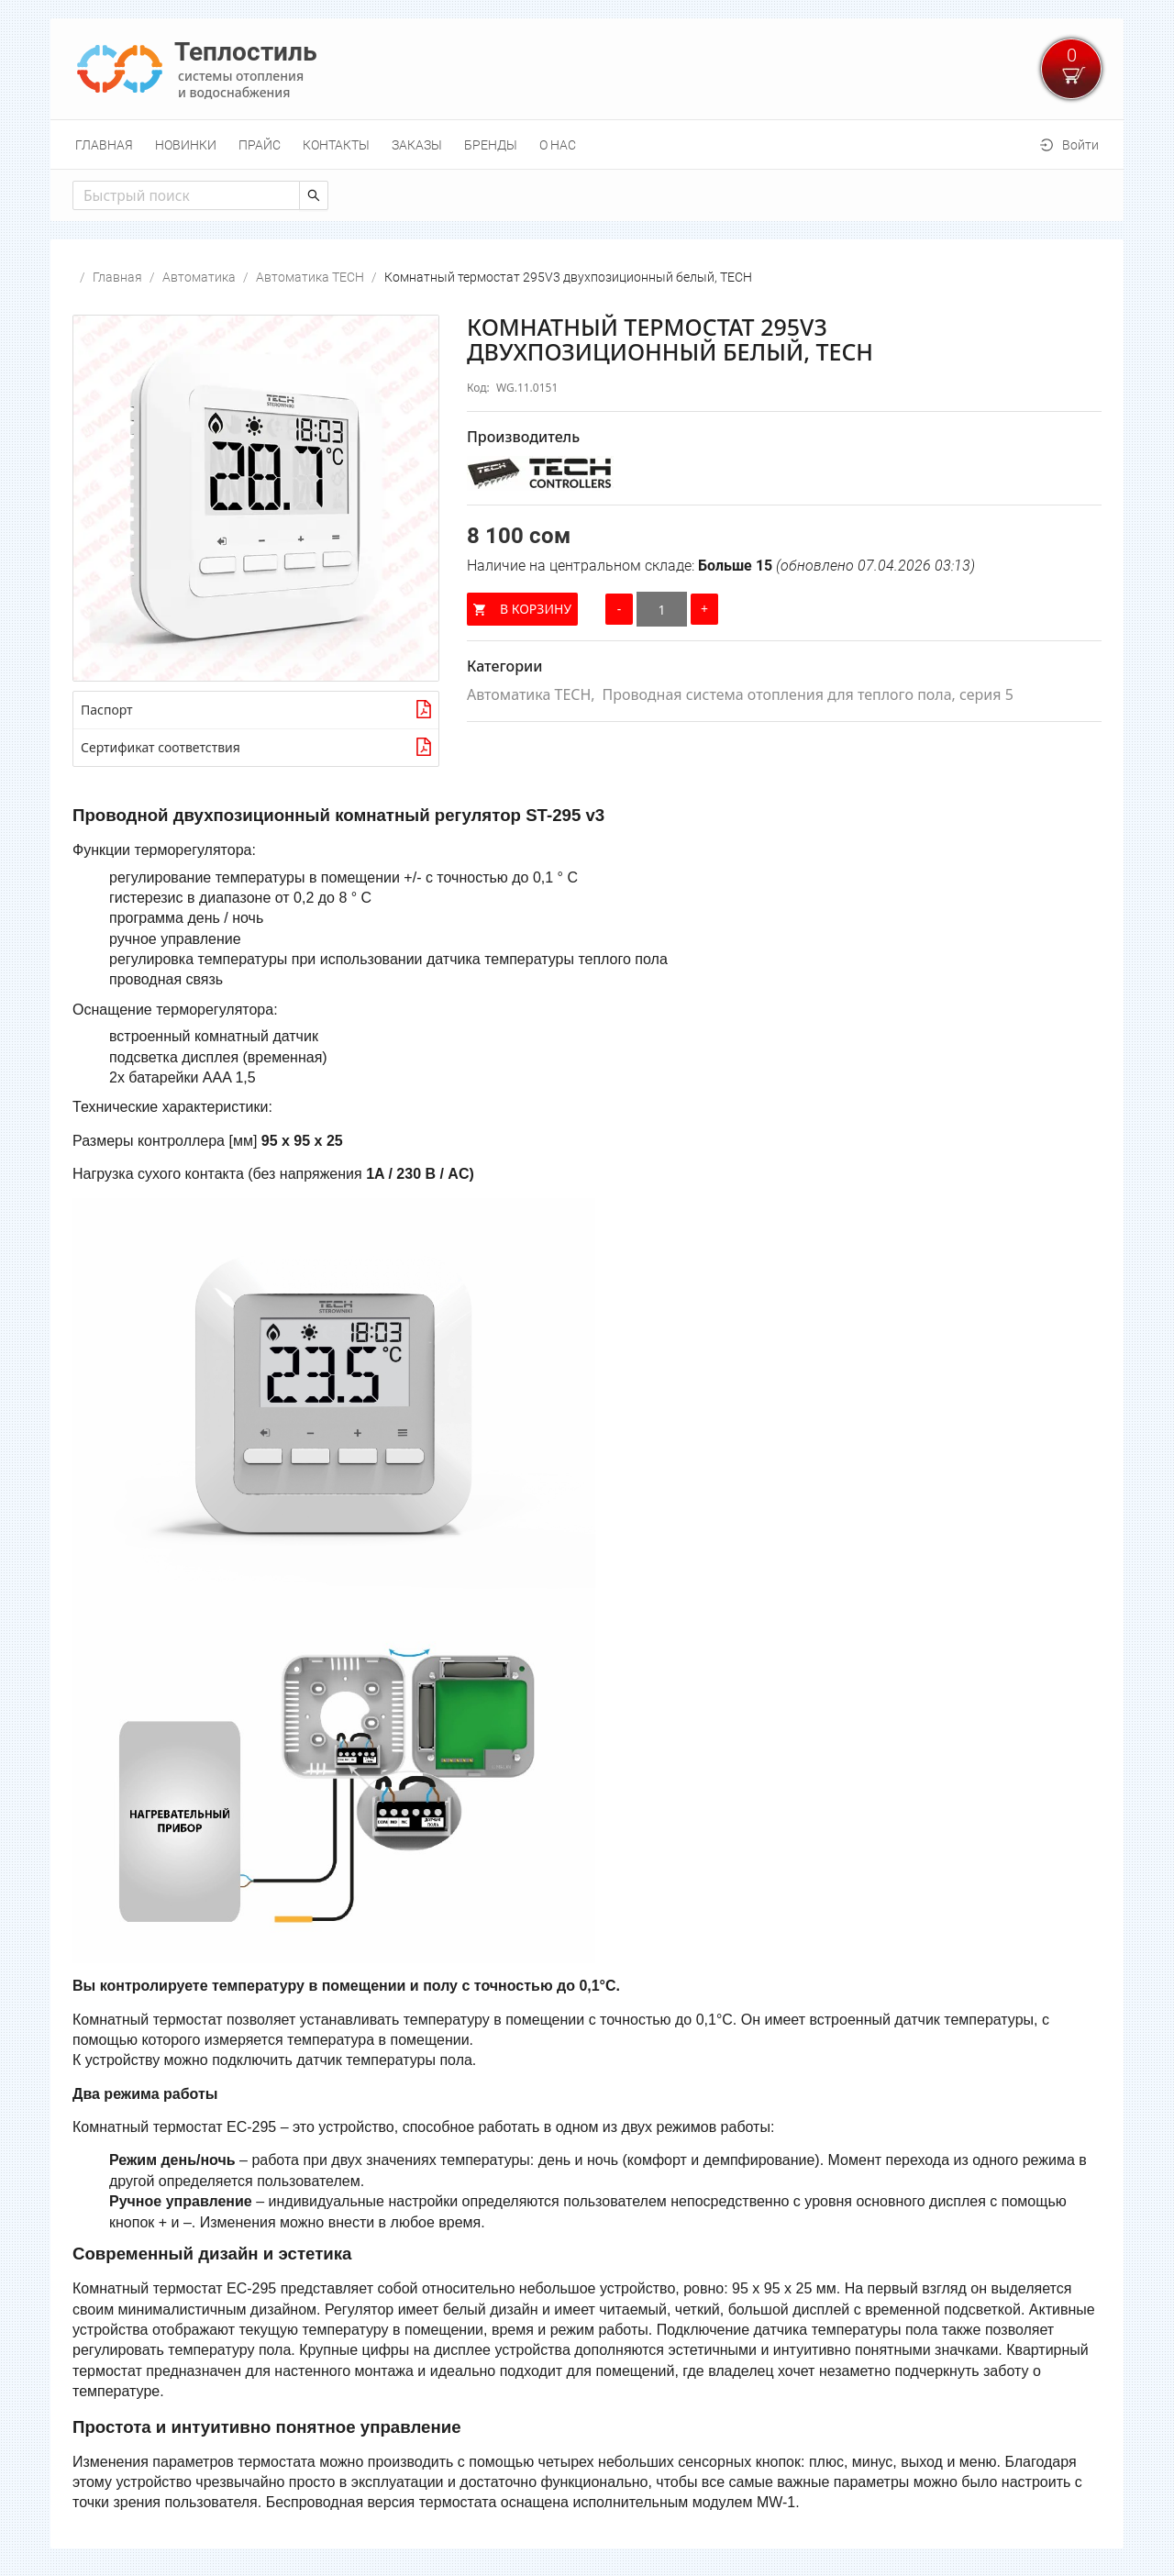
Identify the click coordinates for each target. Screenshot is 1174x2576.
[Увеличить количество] (704, 609)
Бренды (490, 145)
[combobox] (175, 195)
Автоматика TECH (310, 277)
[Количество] (662, 609)
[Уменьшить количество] (619, 609)
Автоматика (199, 277)
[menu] (587, 144)
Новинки (185, 145)
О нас (557, 145)
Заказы (417, 145)
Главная (104, 145)
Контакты (336, 145)
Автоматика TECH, (531, 694)
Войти (1080, 145)
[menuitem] (104, 145)
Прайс (259, 145)
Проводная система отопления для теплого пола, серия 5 (808, 694)
